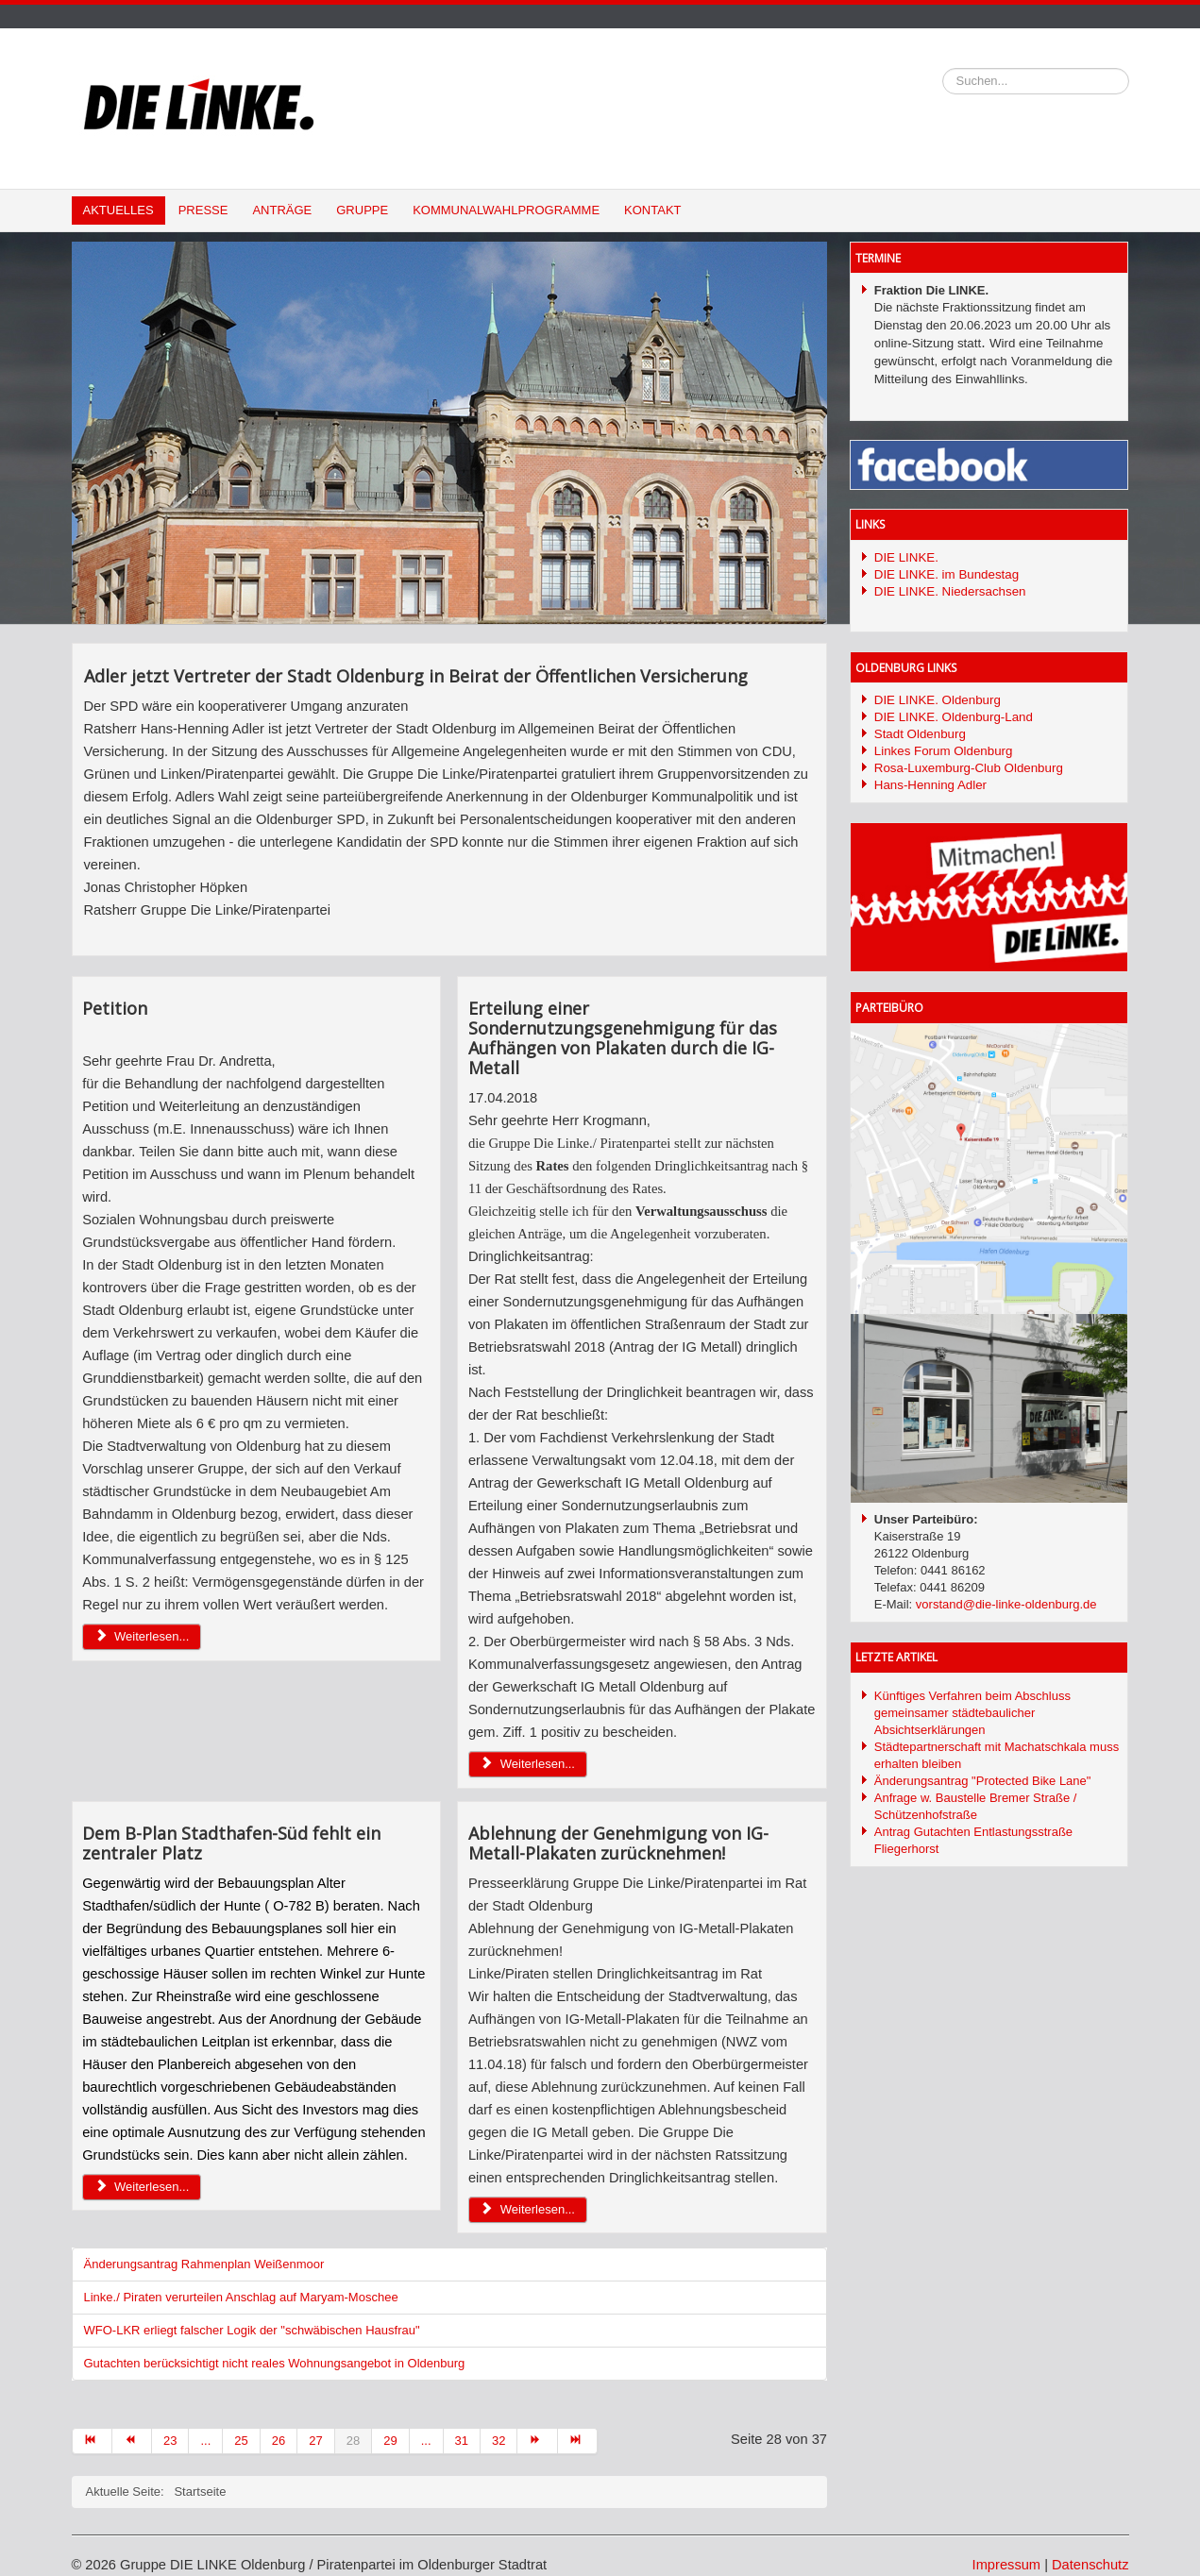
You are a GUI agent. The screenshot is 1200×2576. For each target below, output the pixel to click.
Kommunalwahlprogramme (506, 210)
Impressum (1006, 2564)
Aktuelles (118, 210)
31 (461, 2440)
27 (315, 2440)
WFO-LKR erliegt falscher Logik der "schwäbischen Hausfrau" (252, 2330)
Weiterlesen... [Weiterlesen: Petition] (141, 1636)
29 (390, 2440)
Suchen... (942, 68)
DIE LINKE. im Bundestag (946, 574)
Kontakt (652, 210)
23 (170, 2440)
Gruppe (362, 210)
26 (278, 2440)
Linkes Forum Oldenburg (943, 751)
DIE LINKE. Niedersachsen (950, 591)
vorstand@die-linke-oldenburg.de (1006, 1604)
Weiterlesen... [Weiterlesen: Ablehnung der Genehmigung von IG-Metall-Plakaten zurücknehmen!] (528, 2209)
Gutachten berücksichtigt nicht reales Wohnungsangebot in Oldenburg (274, 2363)
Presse (203, 210)
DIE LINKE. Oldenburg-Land (953, 717)
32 (498, 2440)
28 (353, 2440)
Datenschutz (1090, 2564)
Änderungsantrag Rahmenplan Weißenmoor (204, 2264)
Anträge (282, 210)
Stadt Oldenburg (920, 734)
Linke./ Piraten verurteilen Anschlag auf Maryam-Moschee (241, 2297)
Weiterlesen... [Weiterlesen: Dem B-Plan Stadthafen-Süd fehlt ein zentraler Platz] (141, 2187)
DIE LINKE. (906, 557)
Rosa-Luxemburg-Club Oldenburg (968, 768)
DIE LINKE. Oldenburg (937, 700)
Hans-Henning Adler (930, 785)
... (205, 2440)
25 (240, 2440)
